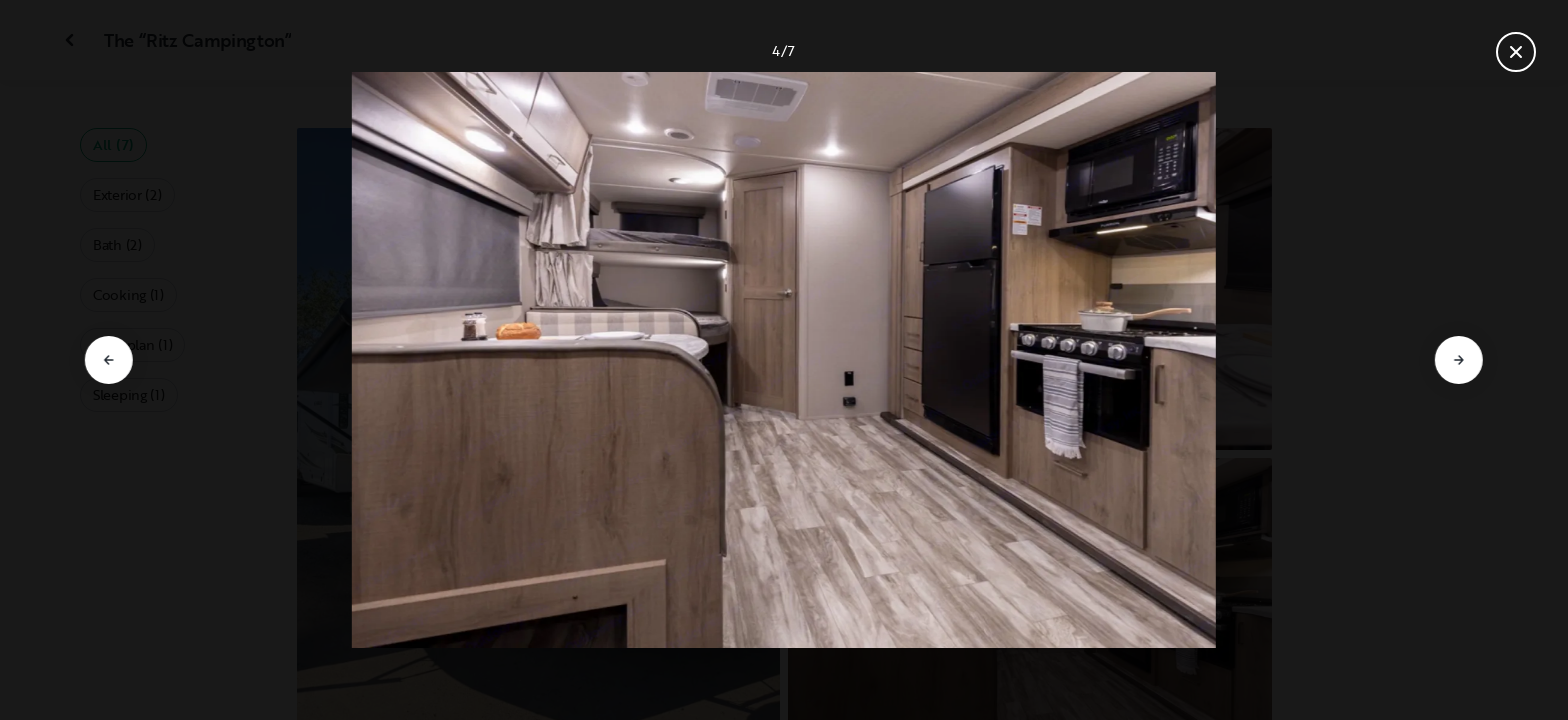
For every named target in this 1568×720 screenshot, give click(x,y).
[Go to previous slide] (109, 360)
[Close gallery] (1516, 52)
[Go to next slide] (1459, 360)
